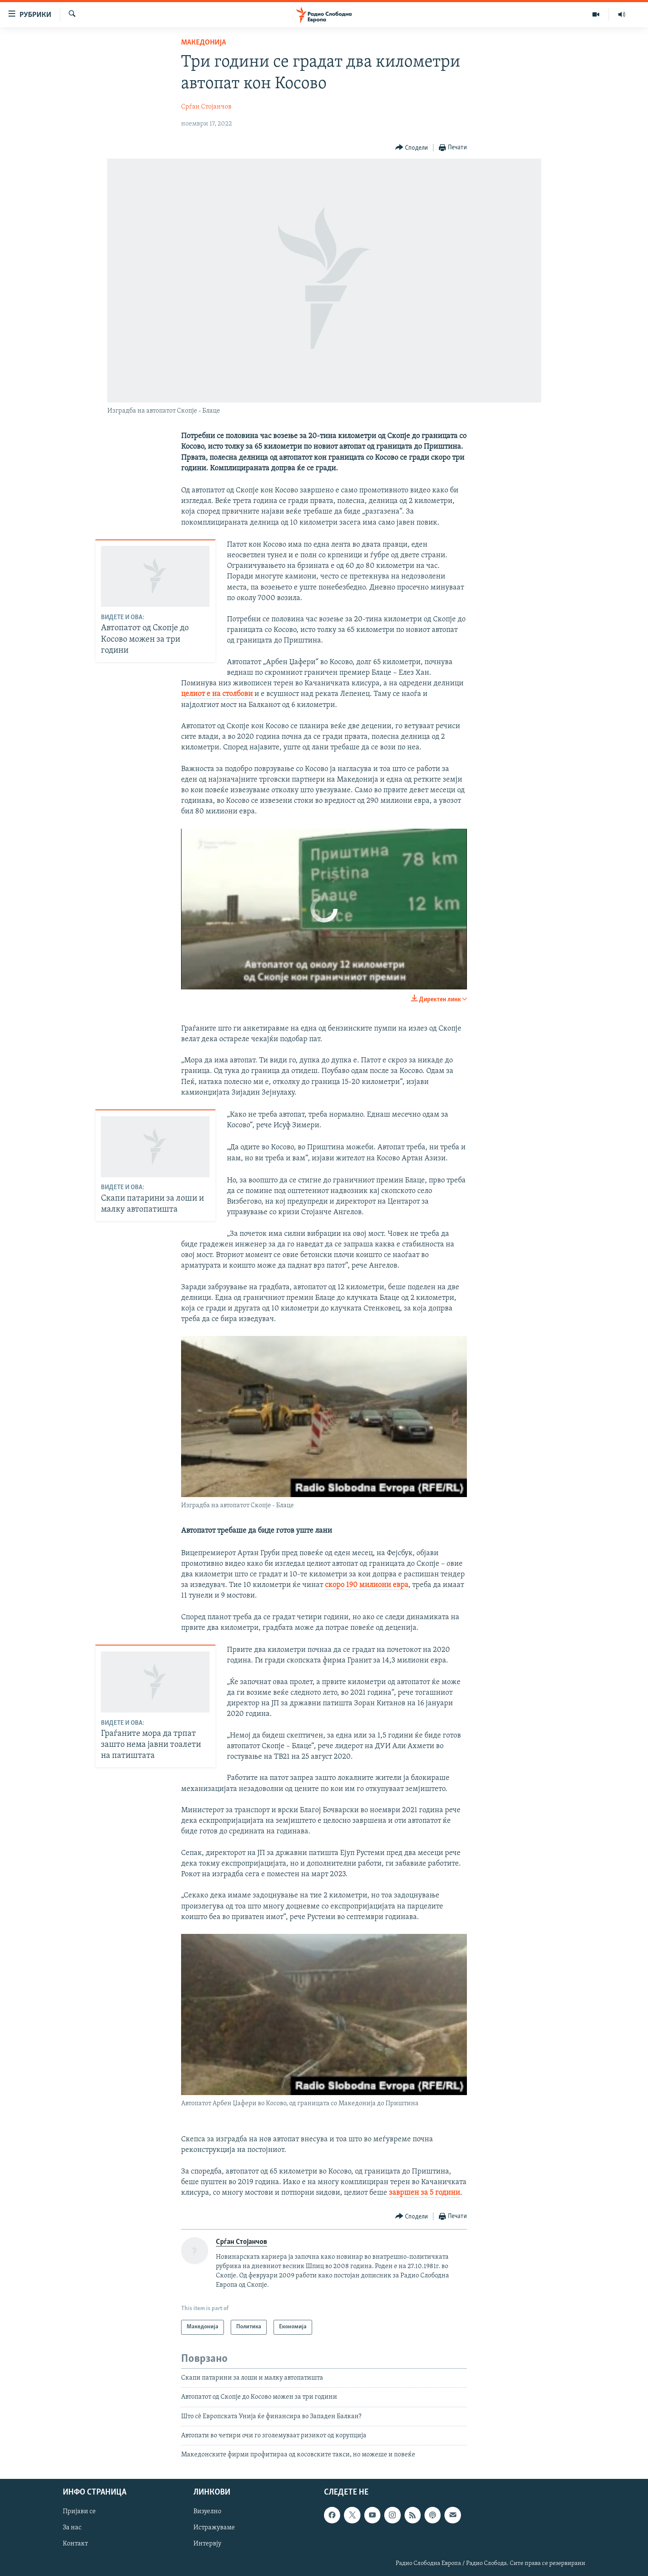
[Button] (411, 148)
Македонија (203, 43)
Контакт (75, 2543)
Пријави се (79, 2511)
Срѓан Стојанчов (206, 106)
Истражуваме (214, 2527)
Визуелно (207, 2511)
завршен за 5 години (424, 2193)
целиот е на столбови (217, 694)
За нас (72, 2527)
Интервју (207, 2543)
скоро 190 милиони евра (366, 1585)
